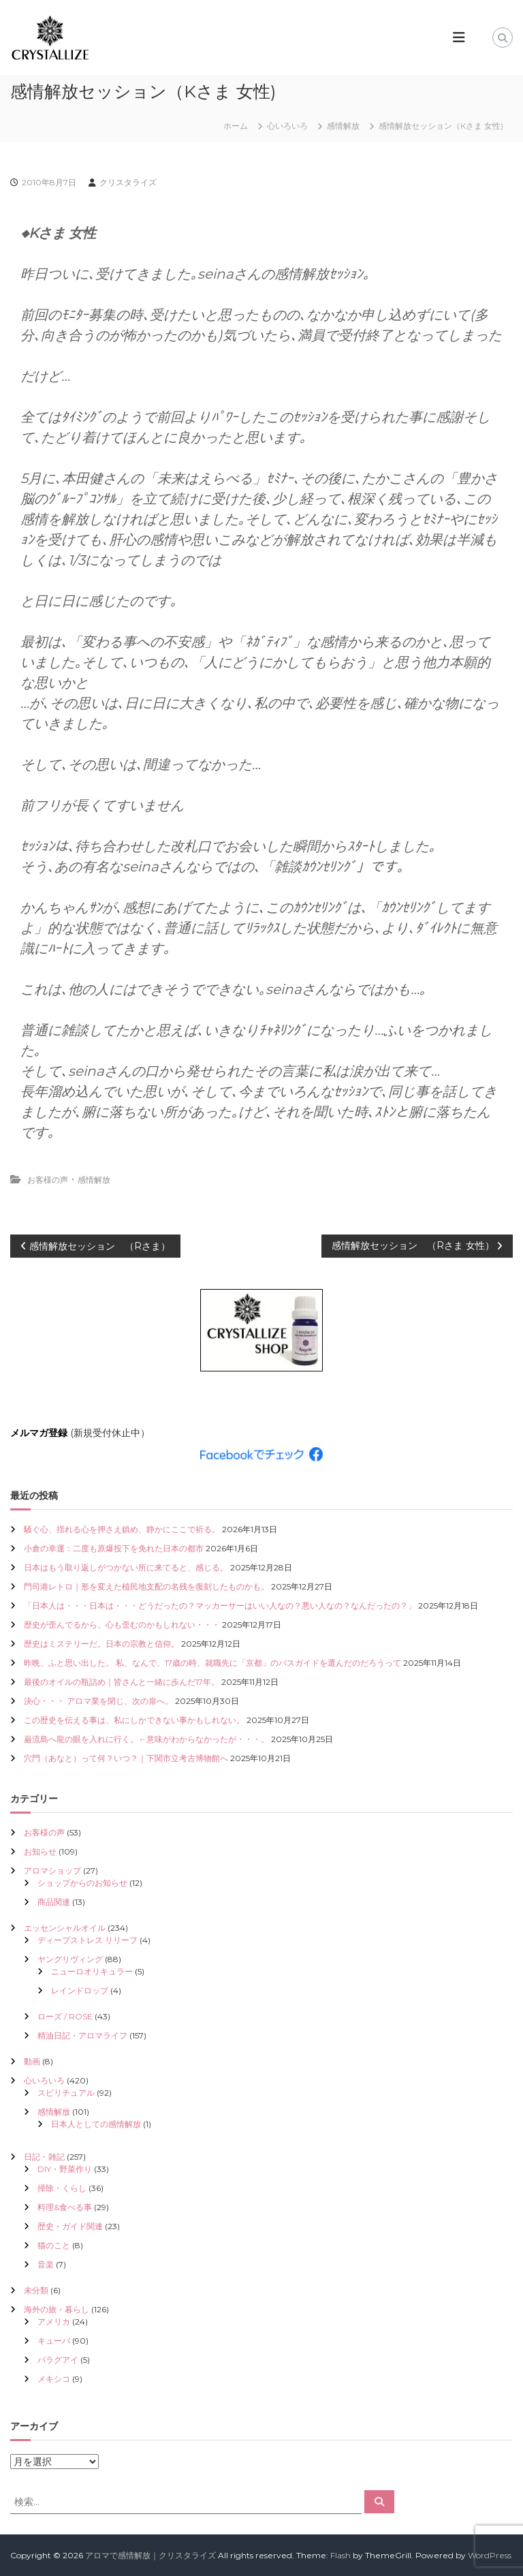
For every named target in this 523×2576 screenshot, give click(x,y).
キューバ (53, 2341)
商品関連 (53, 1902)
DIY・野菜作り (64, 2169)
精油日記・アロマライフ (82, 2035)
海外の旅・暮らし (56, 2309)
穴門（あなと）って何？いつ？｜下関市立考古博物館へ (126, 1758)
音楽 (45, 2264)
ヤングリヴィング (70, 1959)
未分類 (36, 2290)
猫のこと (53, 2245)
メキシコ (53, 2379)
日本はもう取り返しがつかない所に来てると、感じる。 (126, 1567)
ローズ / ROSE (65, 2016)
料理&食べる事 (64, 2207)
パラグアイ (57, 2360)
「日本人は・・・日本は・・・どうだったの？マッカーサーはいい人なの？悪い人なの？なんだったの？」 (220, 1605)
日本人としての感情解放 (96, 2124)
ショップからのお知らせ (82, 1883)
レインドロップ (79, 1990)
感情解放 (343, 126)
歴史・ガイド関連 (70, 2226)
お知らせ (40, 1851)
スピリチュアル (66, 2093)
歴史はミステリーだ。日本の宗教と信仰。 (101, 1644)
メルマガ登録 (38, 1433)
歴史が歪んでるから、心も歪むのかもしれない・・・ (122, 1624)
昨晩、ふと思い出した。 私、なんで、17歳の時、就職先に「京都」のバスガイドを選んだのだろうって (212, 1663)
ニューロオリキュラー (92, 1971)
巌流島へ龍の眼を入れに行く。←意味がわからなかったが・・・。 (146, 1739)
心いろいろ (287, 126)
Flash (340, 2555)
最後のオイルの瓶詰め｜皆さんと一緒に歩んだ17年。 (121, 1682)
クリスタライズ (128, 182)
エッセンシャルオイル (65, 1928)
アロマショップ (52, 1870)
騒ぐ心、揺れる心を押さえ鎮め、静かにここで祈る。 (122, 1529)
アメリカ (53, 2321)
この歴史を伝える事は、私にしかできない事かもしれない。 (134, 1720)
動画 (32, 2061)
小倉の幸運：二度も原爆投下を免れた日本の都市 (114, 1548)
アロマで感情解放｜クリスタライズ (150, 2555)
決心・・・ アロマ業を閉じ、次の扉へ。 (98, 1701)
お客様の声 (47, 1180)
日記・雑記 (44, 2157)
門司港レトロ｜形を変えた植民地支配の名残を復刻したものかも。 (146, 1586)
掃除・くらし (61, 2188)
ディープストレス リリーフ (87, 1940)
